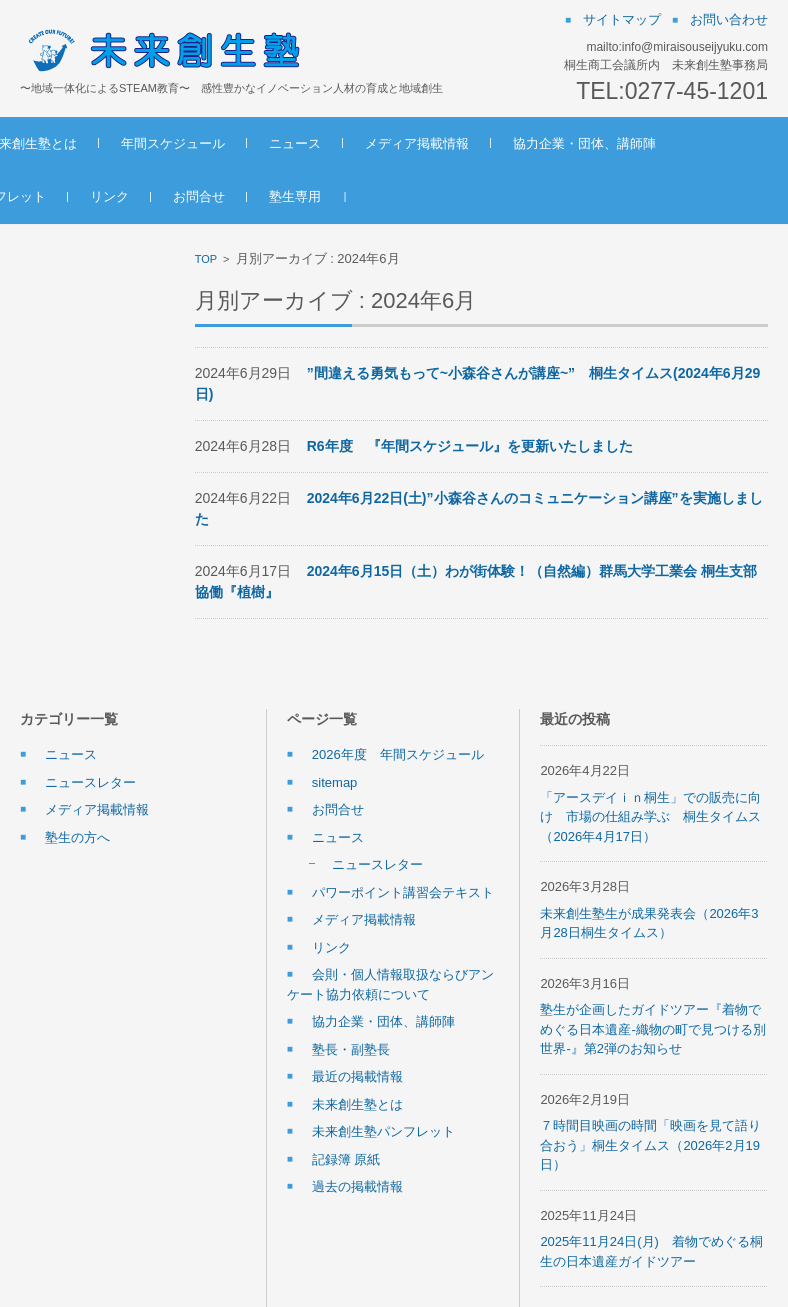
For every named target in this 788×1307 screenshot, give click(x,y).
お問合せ (525, 196)
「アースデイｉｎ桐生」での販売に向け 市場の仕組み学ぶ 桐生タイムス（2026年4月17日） (650, 817)
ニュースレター (90, 782)
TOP (206, 259)
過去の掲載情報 (357, 1186)
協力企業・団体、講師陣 (113, 196)
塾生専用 (621, 196)
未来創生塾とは (170, 143)
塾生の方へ (77, 837)
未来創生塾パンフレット (300, 196)
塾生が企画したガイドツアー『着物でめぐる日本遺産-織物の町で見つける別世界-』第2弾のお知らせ (652, 1029)
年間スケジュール (312, 143)
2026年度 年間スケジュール (398, 754)
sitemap (335, 782)
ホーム (61, 143)
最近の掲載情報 (357, 1076)
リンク (435, 196)
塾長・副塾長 (351, 1049)
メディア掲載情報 (556, 143)
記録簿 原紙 (346, 1159)
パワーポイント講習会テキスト (403, 892)
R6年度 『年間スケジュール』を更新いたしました (470, 446)
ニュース (434, 143)
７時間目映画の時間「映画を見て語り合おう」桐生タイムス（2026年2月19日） (650, 1145)
